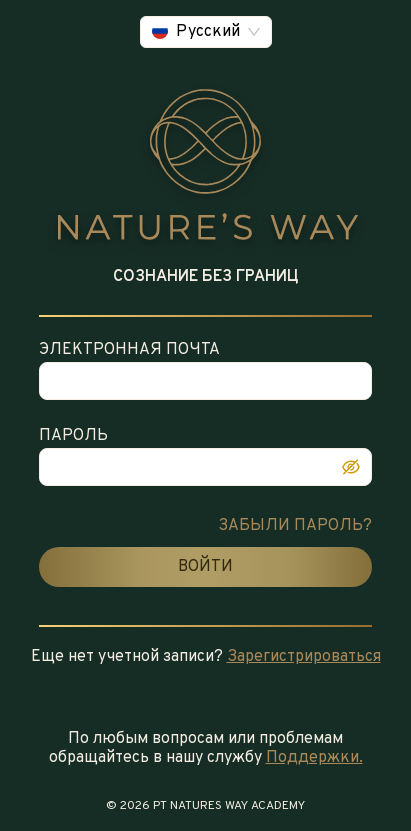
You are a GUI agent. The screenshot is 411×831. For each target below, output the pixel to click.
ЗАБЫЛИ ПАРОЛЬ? (295, 526)
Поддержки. (314, 758)
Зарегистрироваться (304, 657)
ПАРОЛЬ (73, 436)
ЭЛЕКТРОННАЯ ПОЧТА (129, 350)
